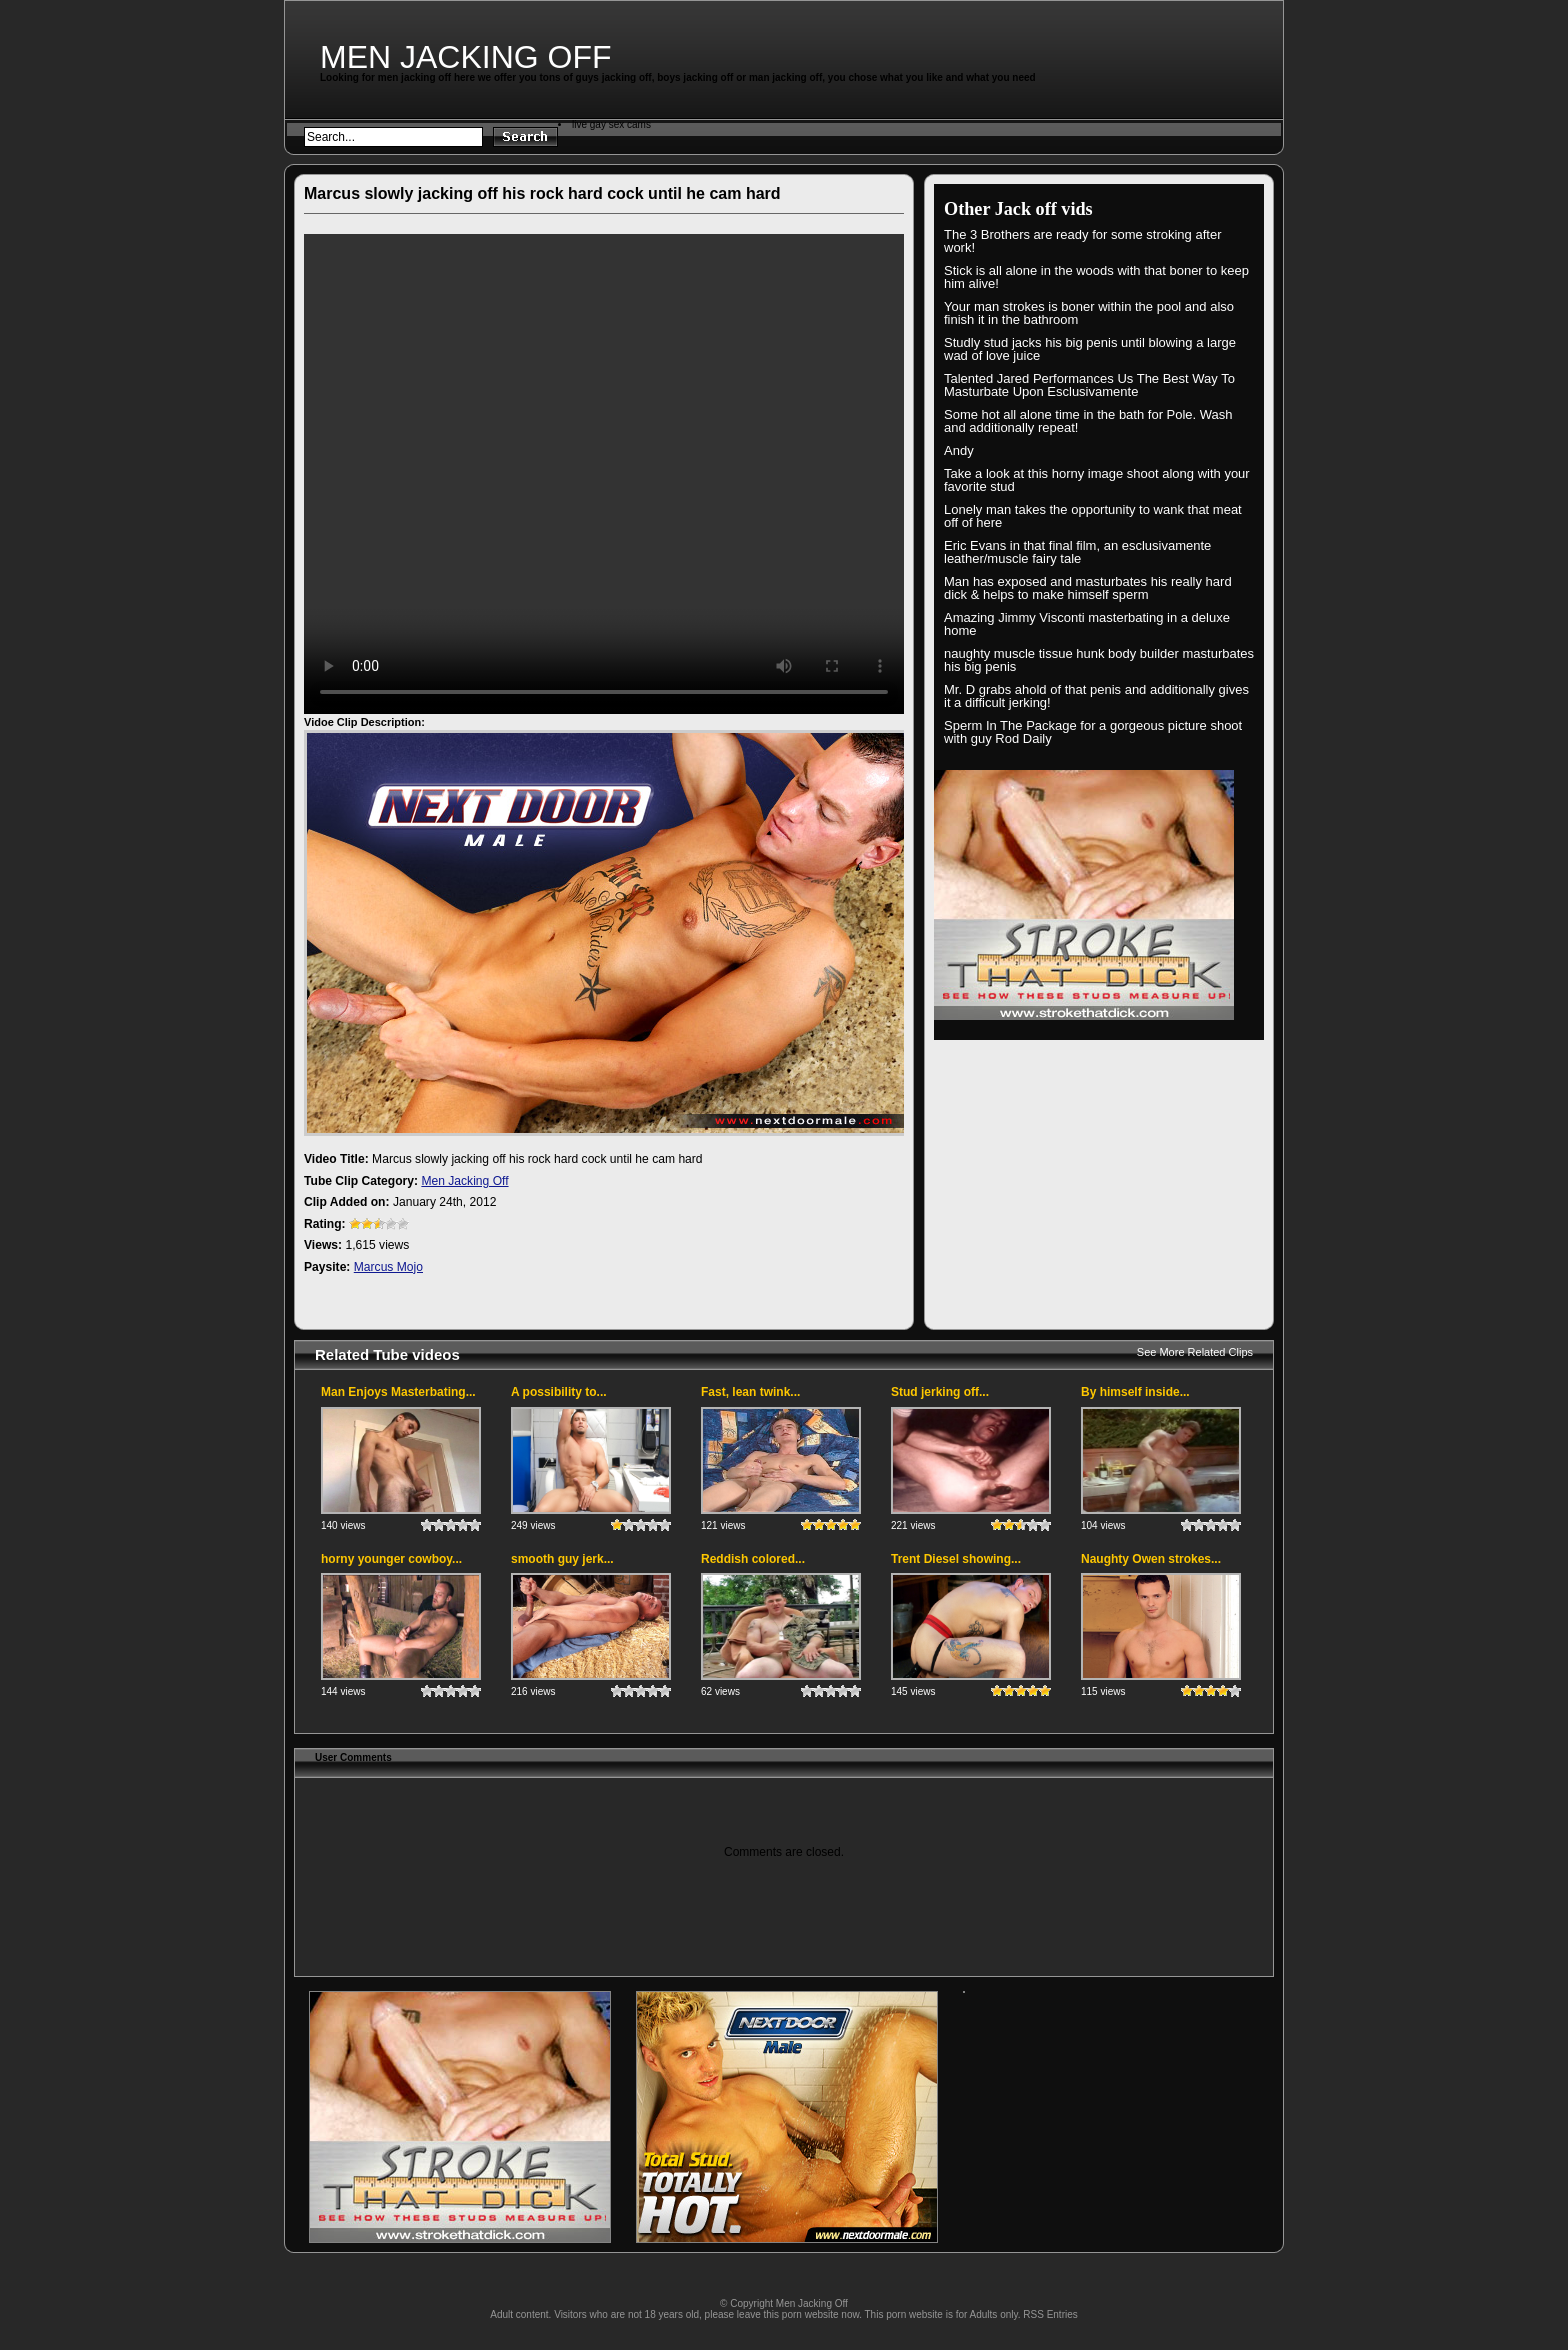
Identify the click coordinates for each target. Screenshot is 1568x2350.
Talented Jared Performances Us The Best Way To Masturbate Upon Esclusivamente (1089, 385)
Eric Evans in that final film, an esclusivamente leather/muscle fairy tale (1077, 552)
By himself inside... (1135, 1392)
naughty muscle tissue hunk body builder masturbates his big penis (1099, 660)
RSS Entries (1050, 2314)
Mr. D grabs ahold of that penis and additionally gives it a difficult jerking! (1096, 696)
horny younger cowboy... (391, 1559)
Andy (959, 450)
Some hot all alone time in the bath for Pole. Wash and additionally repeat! (1088, 421)
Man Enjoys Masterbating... (398, 1392)
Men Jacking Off (466, 57)
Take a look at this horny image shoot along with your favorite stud (1097, 480)
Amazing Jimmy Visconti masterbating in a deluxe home (1087, 624)
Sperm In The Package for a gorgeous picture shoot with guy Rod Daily (1093, 732)
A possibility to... (559, 1392)
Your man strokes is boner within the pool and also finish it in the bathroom (1089, 313)
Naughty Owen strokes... (1151, 1559)
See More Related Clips (1195, 1352)
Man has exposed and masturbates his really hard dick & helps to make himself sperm (1088, 588)
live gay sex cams (611, 124)
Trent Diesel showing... (956, 1559)
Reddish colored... (753, 1559)
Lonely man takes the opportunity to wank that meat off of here (1093, 516)
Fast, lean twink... (750, 1392)
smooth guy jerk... (562, 1559)
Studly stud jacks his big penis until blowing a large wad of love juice (1090, 349)
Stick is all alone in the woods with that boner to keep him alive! (1096, 277)
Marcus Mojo (388, 1267)
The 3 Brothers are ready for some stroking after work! (1082, 241)
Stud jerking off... (940, 1392)
